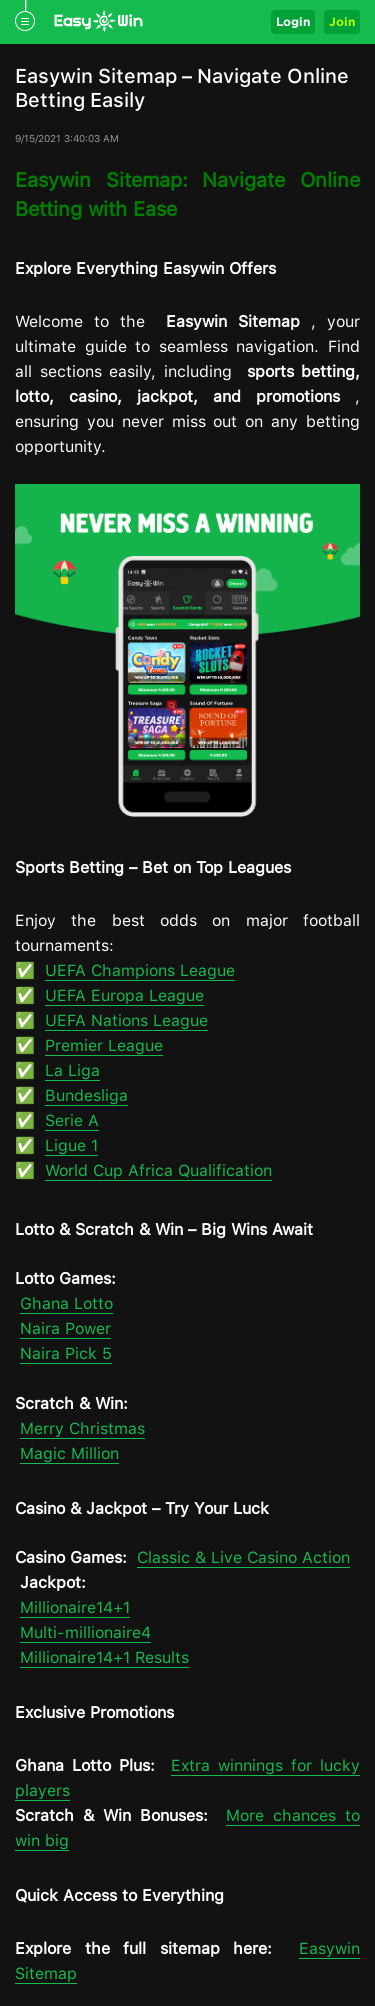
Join (342, 21)
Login (293, 21)
